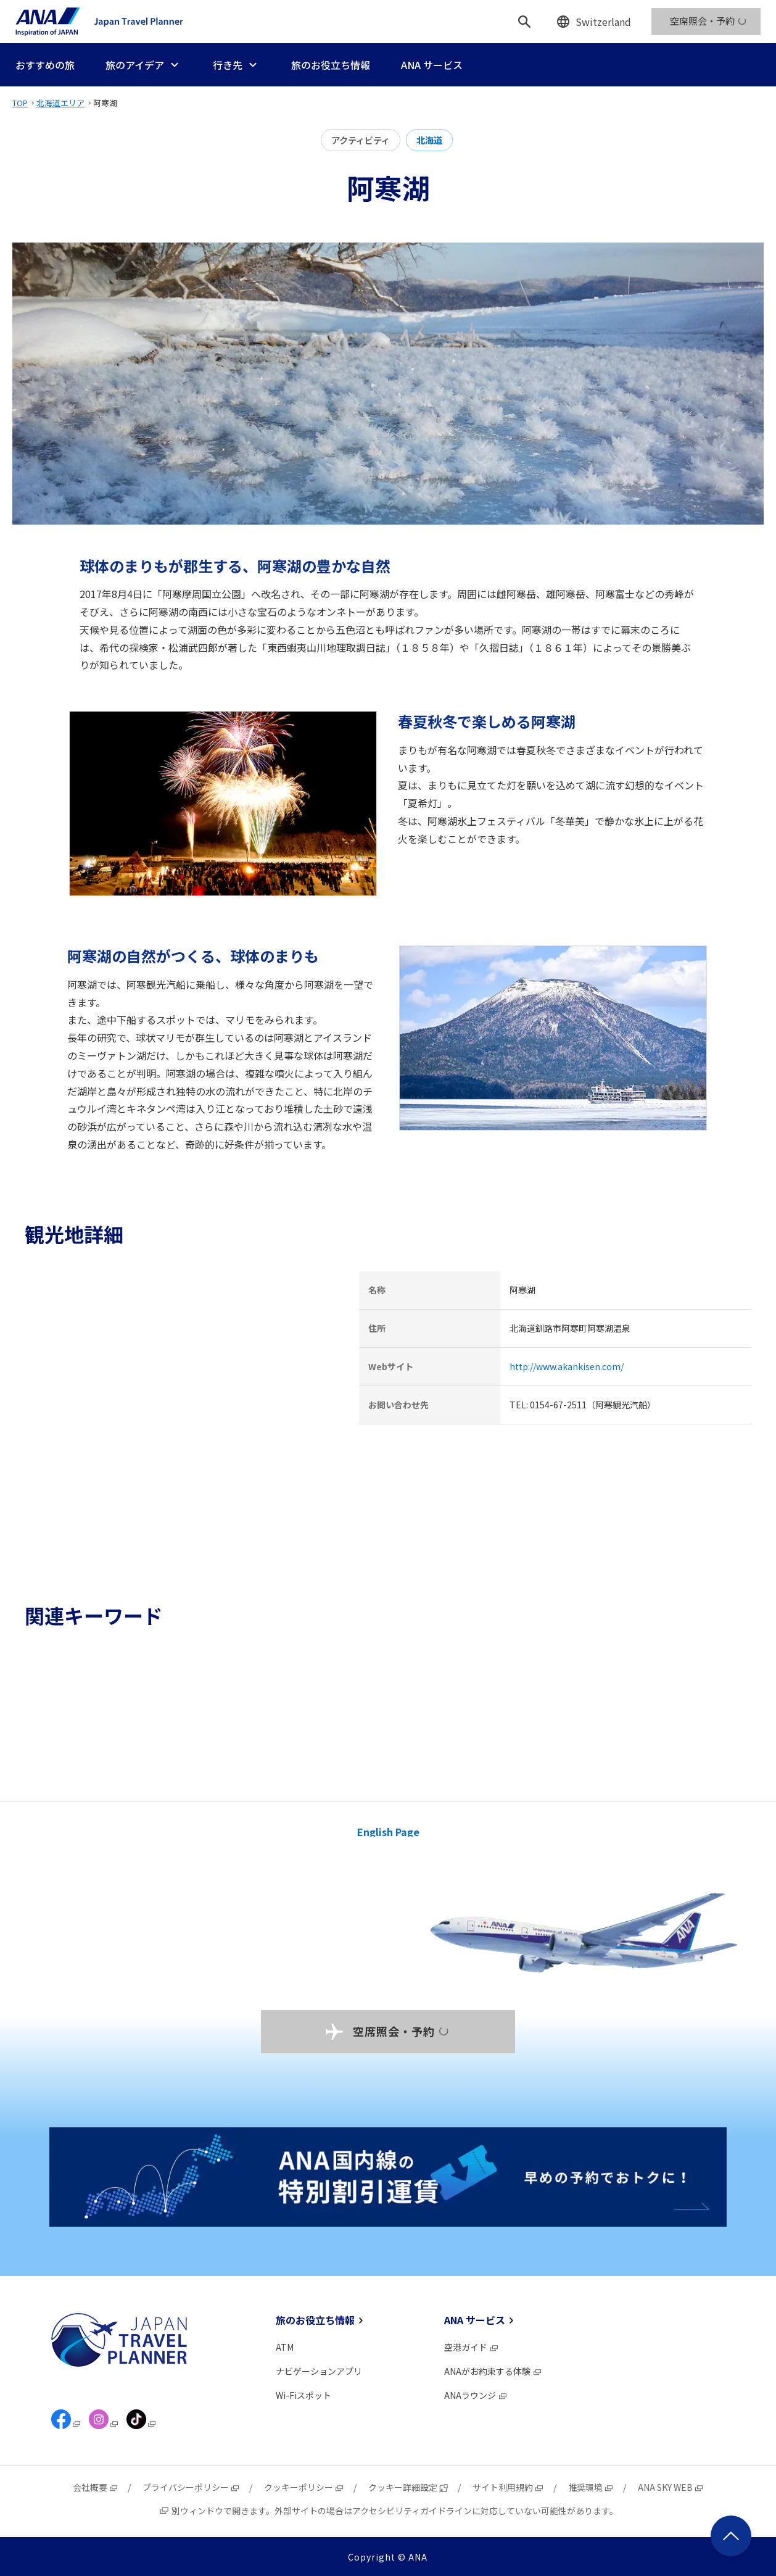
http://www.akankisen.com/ (567, 1366)
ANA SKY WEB (671, 2487)
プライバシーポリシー (191, 2487)
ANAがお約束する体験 (493, 2371)
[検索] (524, 21)
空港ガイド (471, 2347)
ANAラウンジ (476, 2395)
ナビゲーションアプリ (319, 2371)
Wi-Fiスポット (303, 2395)
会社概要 (95, 2487)
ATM (285, 2347)
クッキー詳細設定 (408, 2487)
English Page (388, 1831)
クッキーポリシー (304, 2487)
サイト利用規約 (508, 2487)
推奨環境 (591, 2487)
